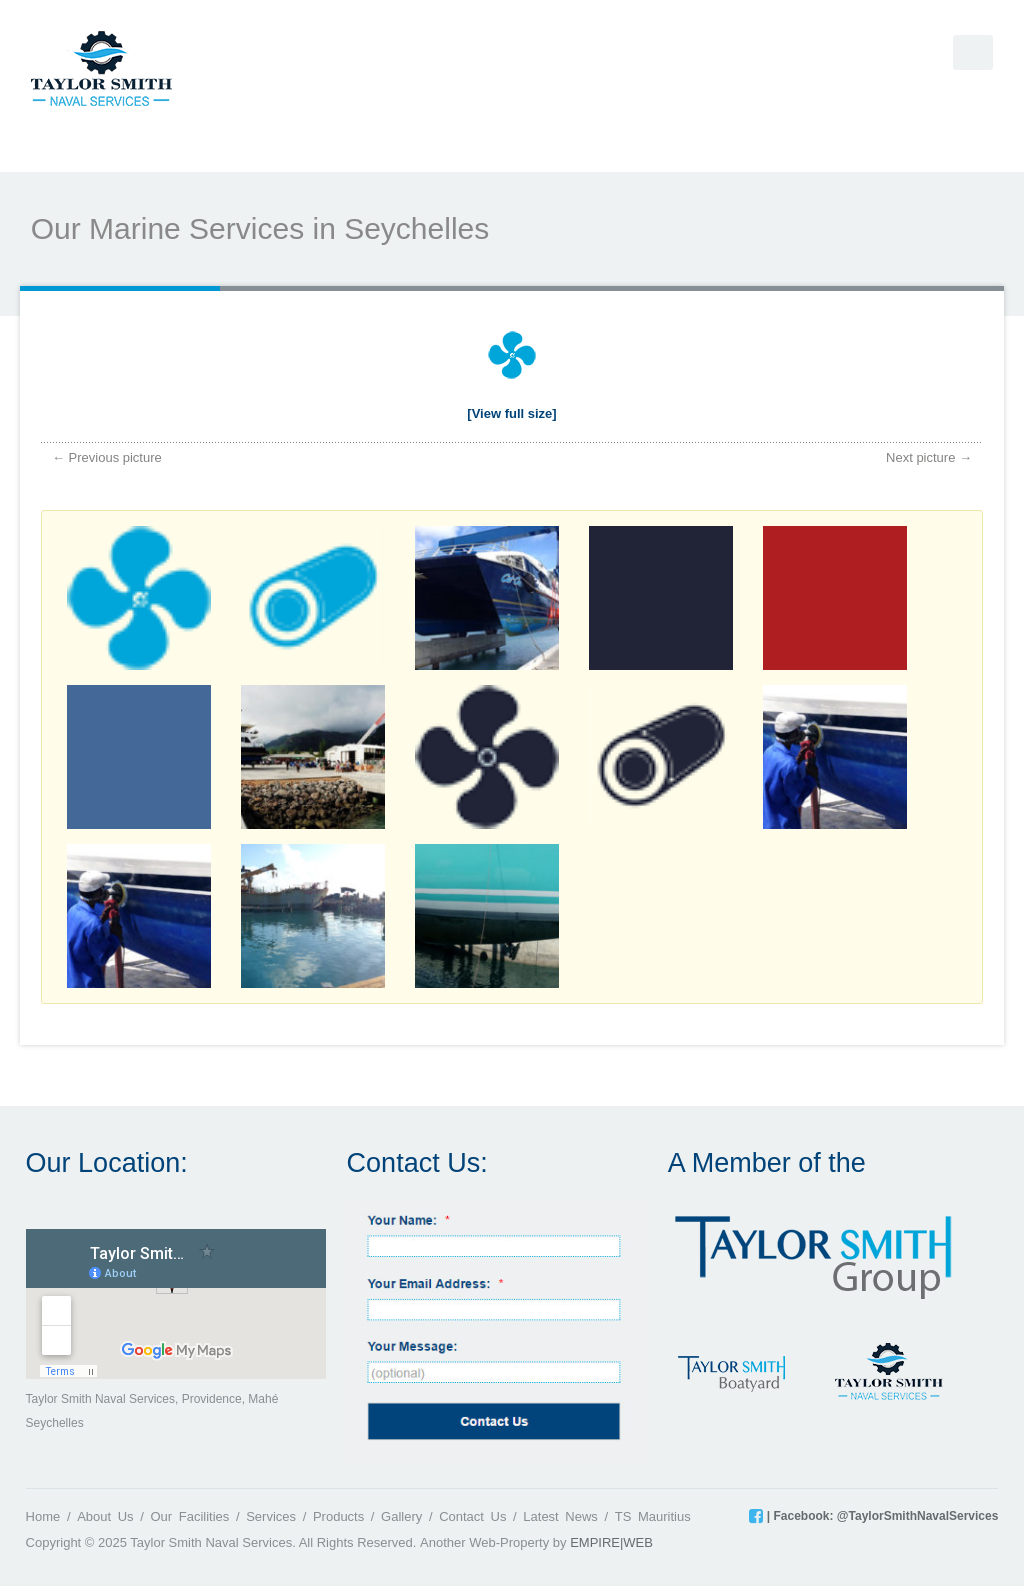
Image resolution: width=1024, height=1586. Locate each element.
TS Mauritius (653, 1516)
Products (338, 1516)
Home (43, 1516)
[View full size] (511, 413)
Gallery (401, 1516)
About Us (105, 1516)
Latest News (560, 1516)
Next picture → (929, 457)
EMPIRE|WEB (611, 1542)
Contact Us (472, 1516)
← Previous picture (107, 457)
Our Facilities (189, 1516)
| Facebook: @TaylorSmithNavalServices (880, 1516)
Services (271, 1516)
